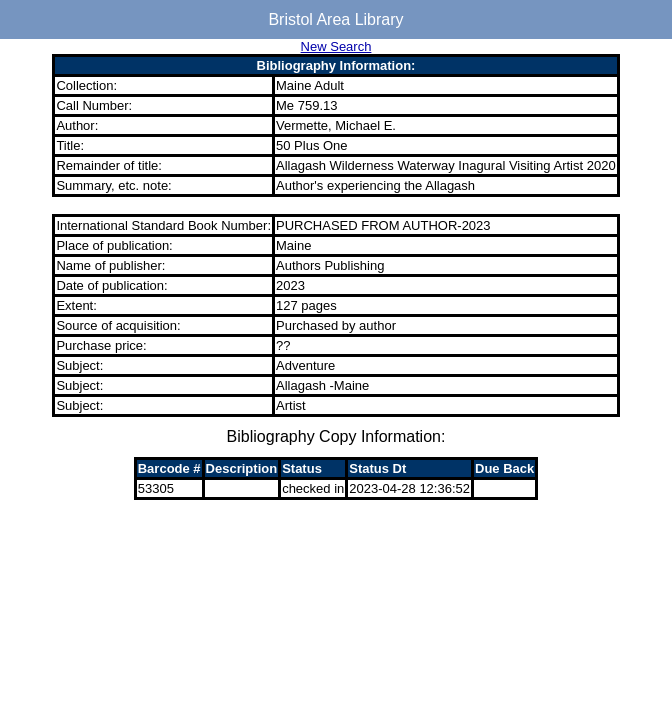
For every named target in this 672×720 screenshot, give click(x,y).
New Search (336, 46)
